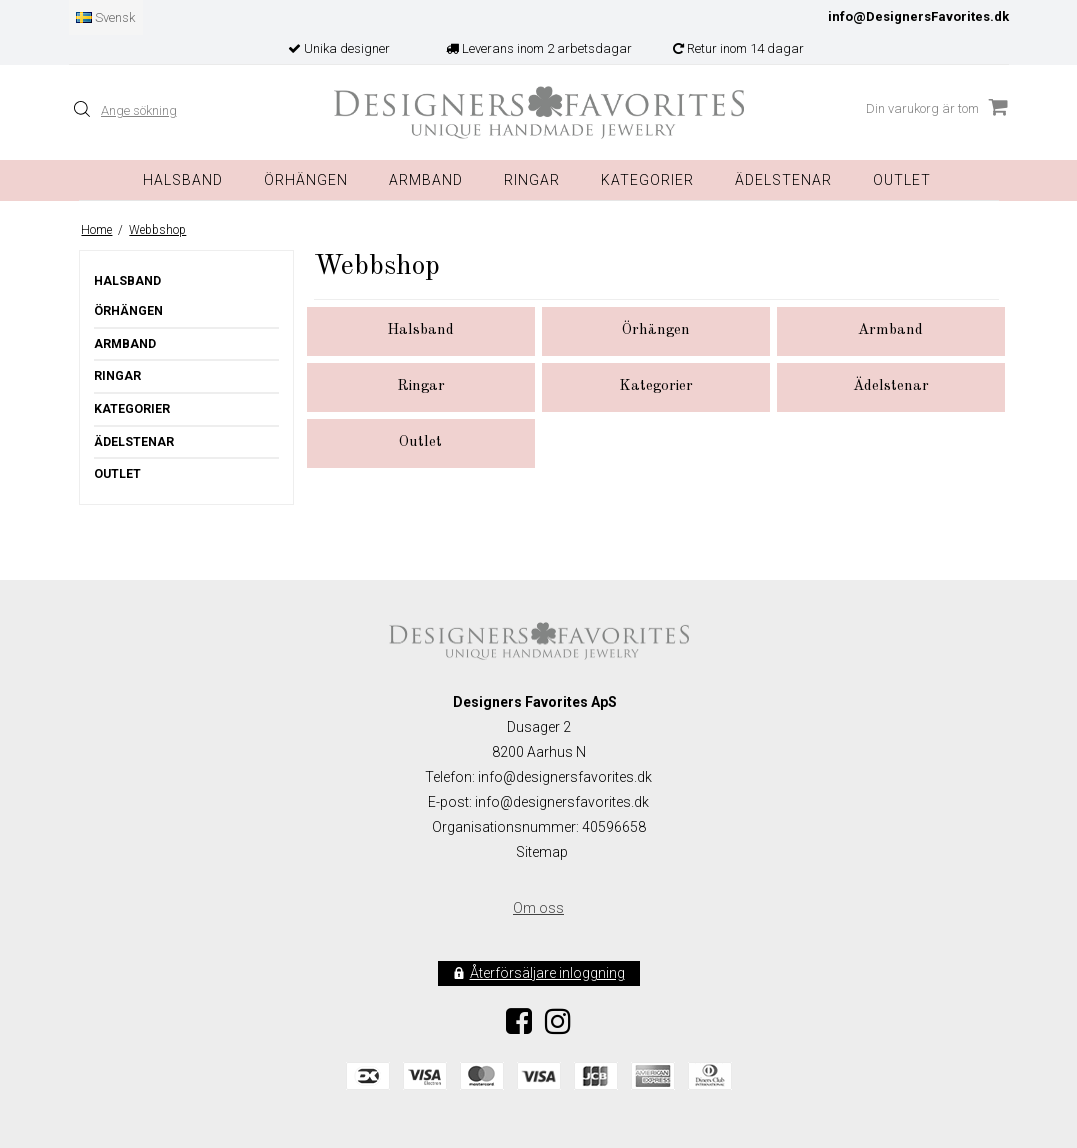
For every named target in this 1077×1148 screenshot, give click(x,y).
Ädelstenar (134, 442)
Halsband (183, 180)
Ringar (532, 180)
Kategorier (647, 180)
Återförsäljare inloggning (547, 973)
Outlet (902, 180)
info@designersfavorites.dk (562, 802)
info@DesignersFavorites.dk (918, 16)
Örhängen (306, 180)
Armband (426, 180)
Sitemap (542, 852)
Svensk (105, 17)
